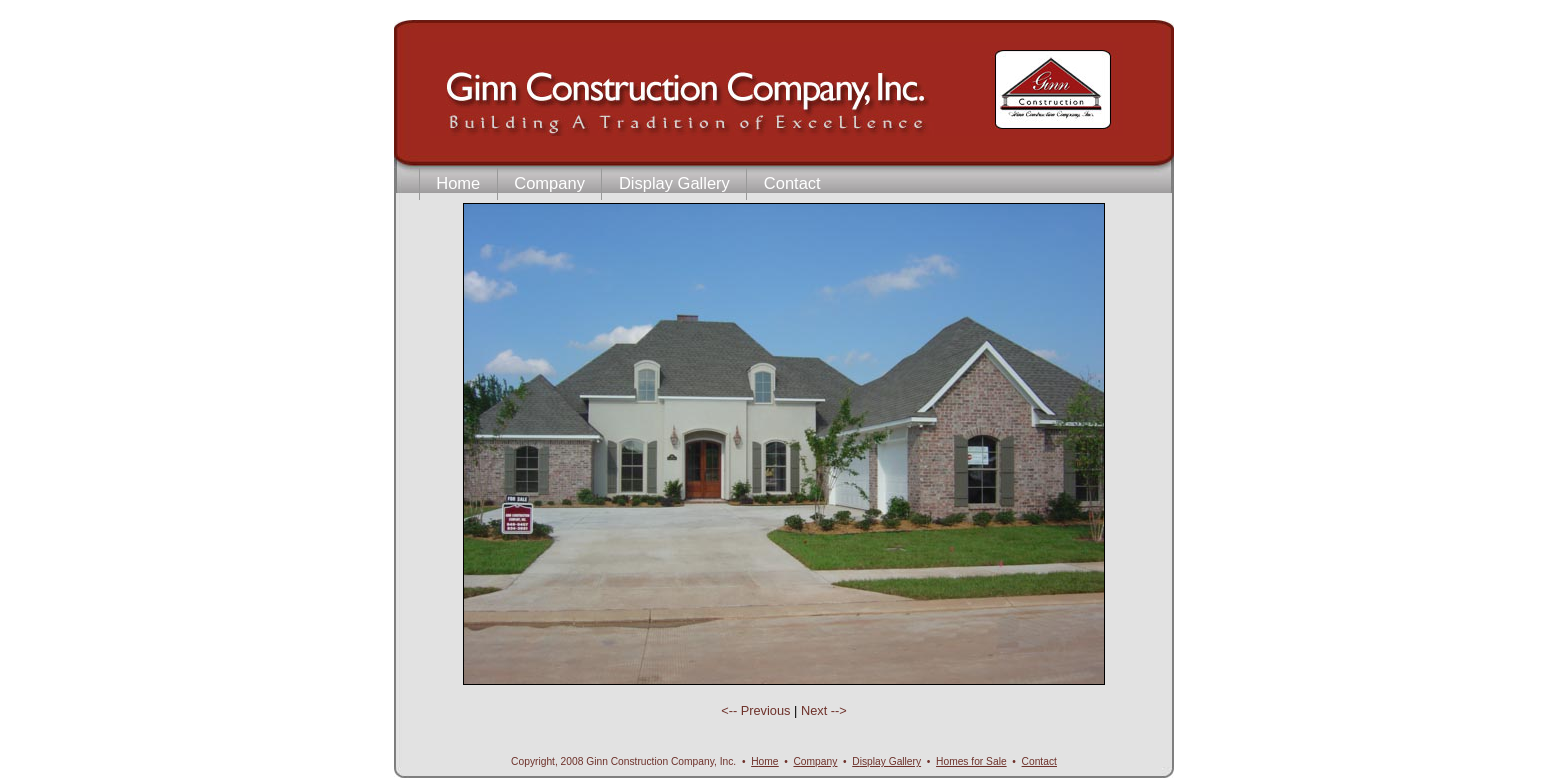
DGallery (886, 761)
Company (549, 183)
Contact (792, 183)
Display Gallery (674, 183)
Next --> (824, 710)
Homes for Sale (971, 761)
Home (458, 183)
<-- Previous (757, 710)
